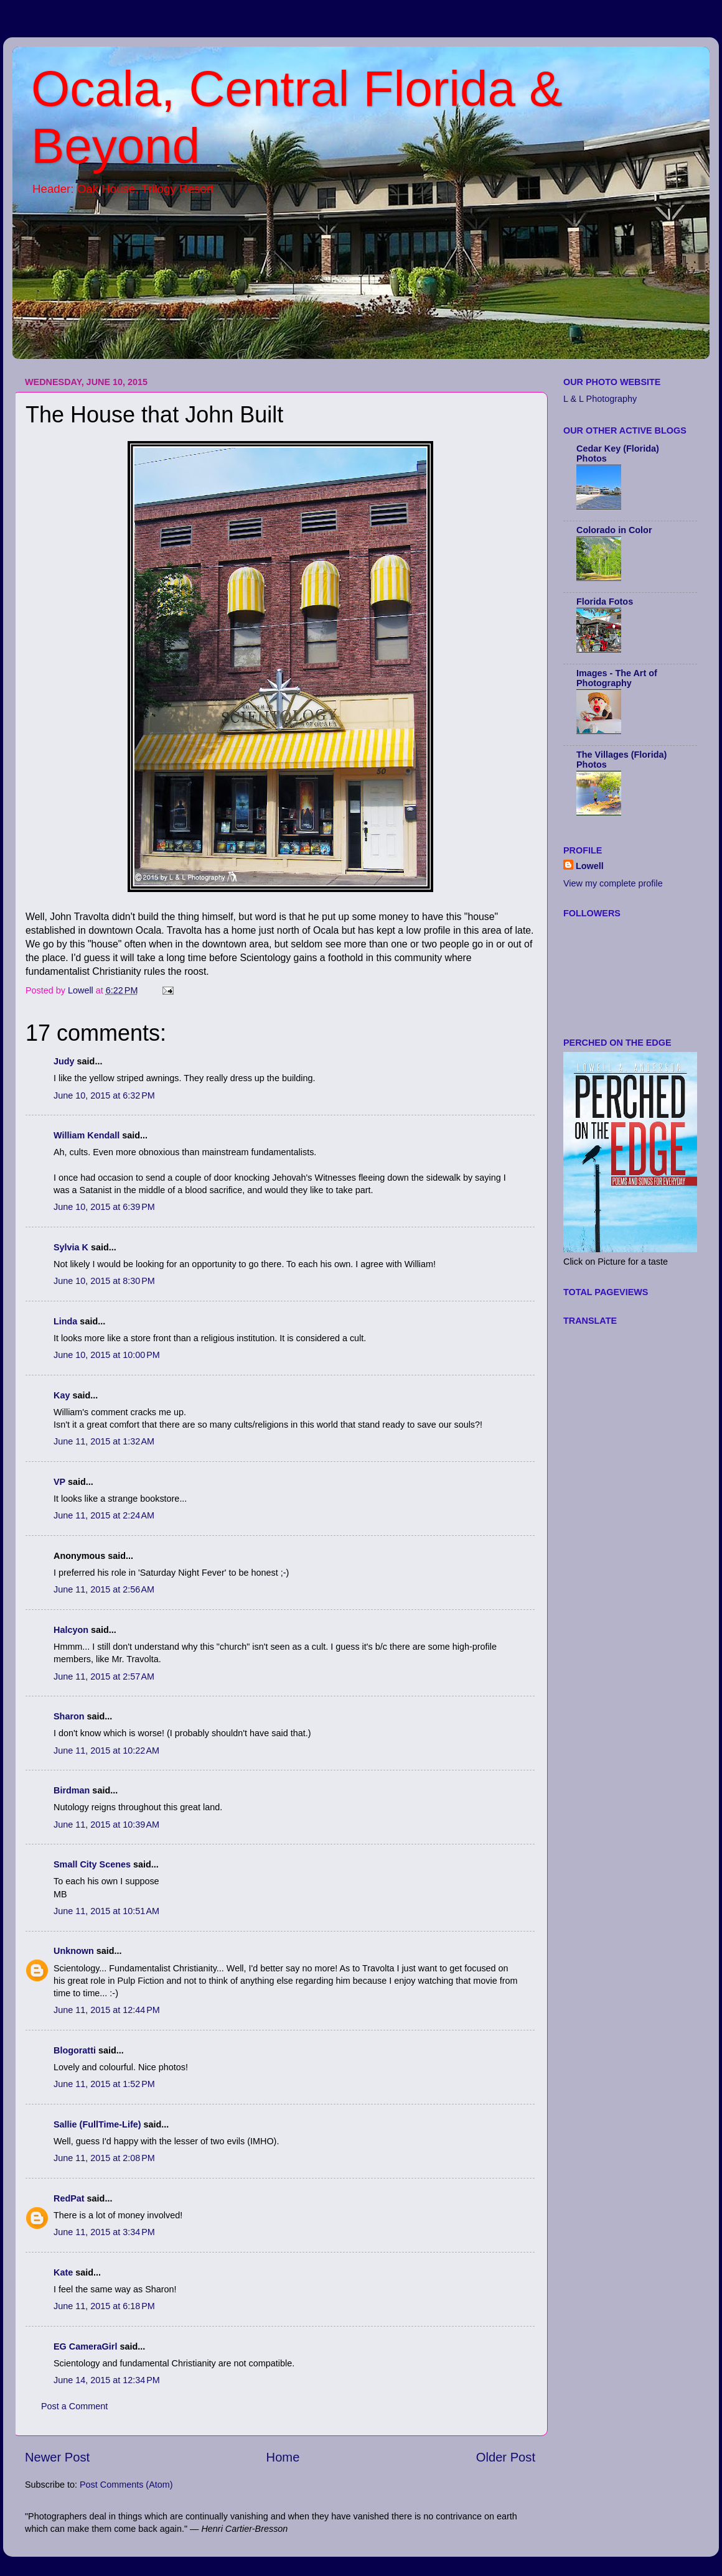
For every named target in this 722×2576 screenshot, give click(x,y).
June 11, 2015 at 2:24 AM (104, 1515)
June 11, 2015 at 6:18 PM (104, 2306)
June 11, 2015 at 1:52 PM (104, 2084)
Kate (63, 2272)
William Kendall (87, 1135)
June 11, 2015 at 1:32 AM (104, 1441)
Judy (64, 1061)
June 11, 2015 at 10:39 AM (106, 1825)
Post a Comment (74, 2406)
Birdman (72, 1790)
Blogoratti (75, 2050)
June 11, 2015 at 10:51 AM (106, 1911)
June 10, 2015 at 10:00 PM (107, 1355)
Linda (65, 1321)
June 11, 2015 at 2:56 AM (104, 1589)
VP (59, 1482)
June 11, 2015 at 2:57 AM (104, 1676)
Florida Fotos (604, 602)
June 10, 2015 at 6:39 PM (104, 1207)
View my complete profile (613, 883)
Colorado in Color (614, 530)
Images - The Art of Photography (616, 678)
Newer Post (57, 2457)
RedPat (69, 2198)
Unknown (74, 1951)
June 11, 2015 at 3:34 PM (104, 2232)
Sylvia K (71, 1247)
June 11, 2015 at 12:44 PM (107, 2010)
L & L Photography (600, 399)
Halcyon (71, 1630)
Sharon (69, 1716)
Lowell (590, 866)
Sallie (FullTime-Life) (97, 2124)
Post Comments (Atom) (126, 2485)
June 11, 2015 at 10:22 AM (106, 1750)
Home (283, 2457)
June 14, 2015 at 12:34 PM (107, 2380)
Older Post (505, 2457)
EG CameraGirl (85, 2346)
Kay (62, 1395)
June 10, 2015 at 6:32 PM (104, 1095)
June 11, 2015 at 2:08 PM (104, 2158)
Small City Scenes (92, 1864)
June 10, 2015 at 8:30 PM (104, 1281)
